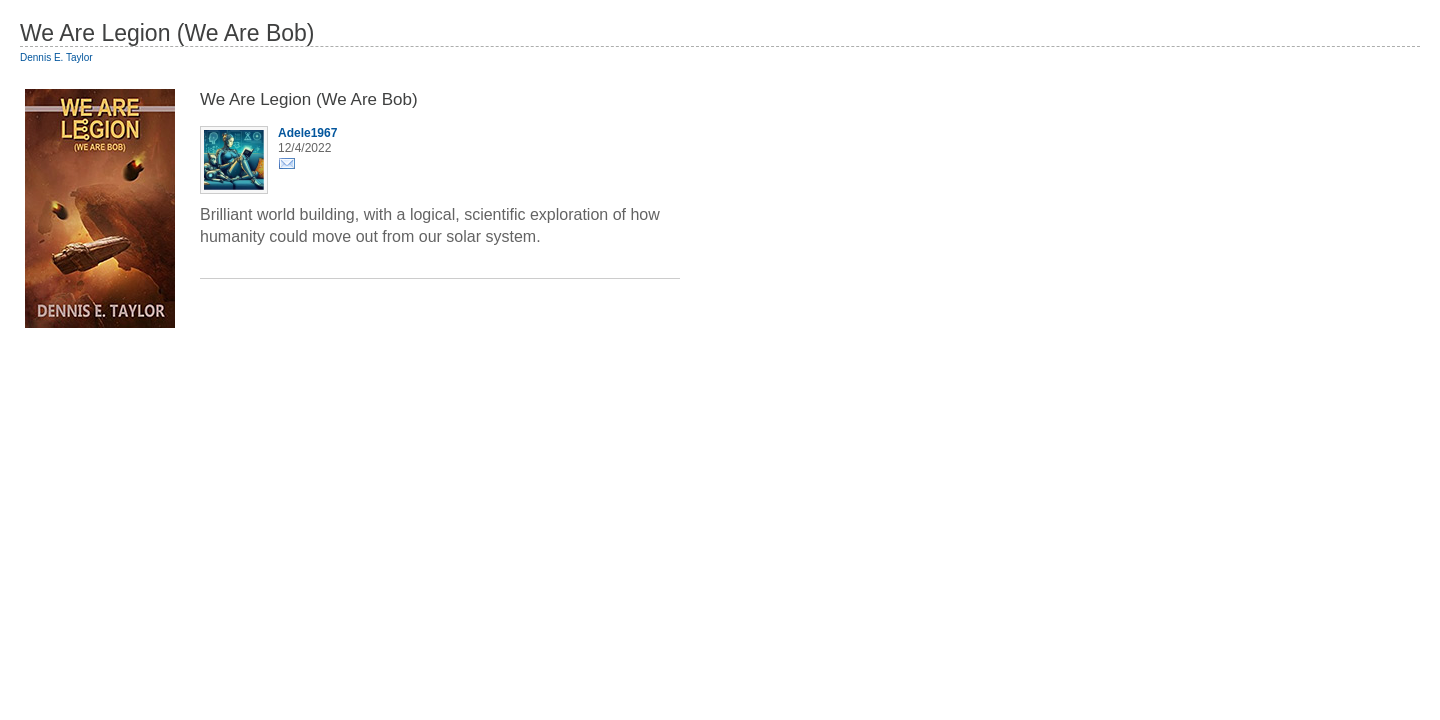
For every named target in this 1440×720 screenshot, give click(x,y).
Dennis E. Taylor (56, 57)
